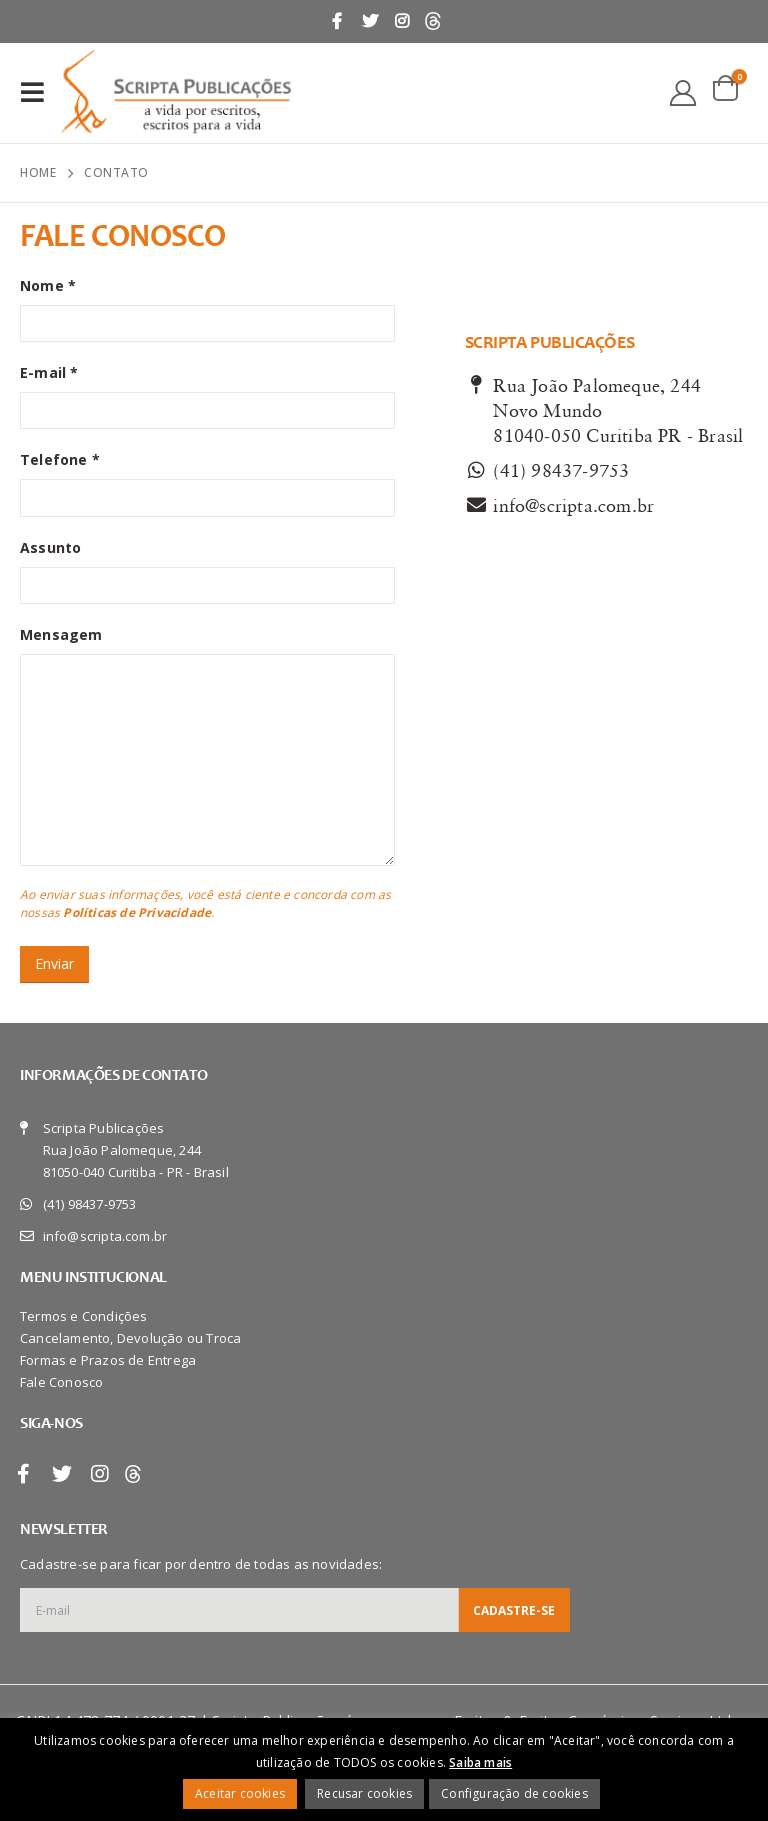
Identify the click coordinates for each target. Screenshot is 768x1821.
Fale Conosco (61, 1382)
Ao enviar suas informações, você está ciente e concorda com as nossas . (205, 903)
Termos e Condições (84, 1316)
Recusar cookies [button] (364, 1793)
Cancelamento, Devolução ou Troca (130, 1338)
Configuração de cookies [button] (514, 1793)
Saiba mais (480, 1762)
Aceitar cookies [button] (240, 1793)
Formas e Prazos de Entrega (108, 1360)
